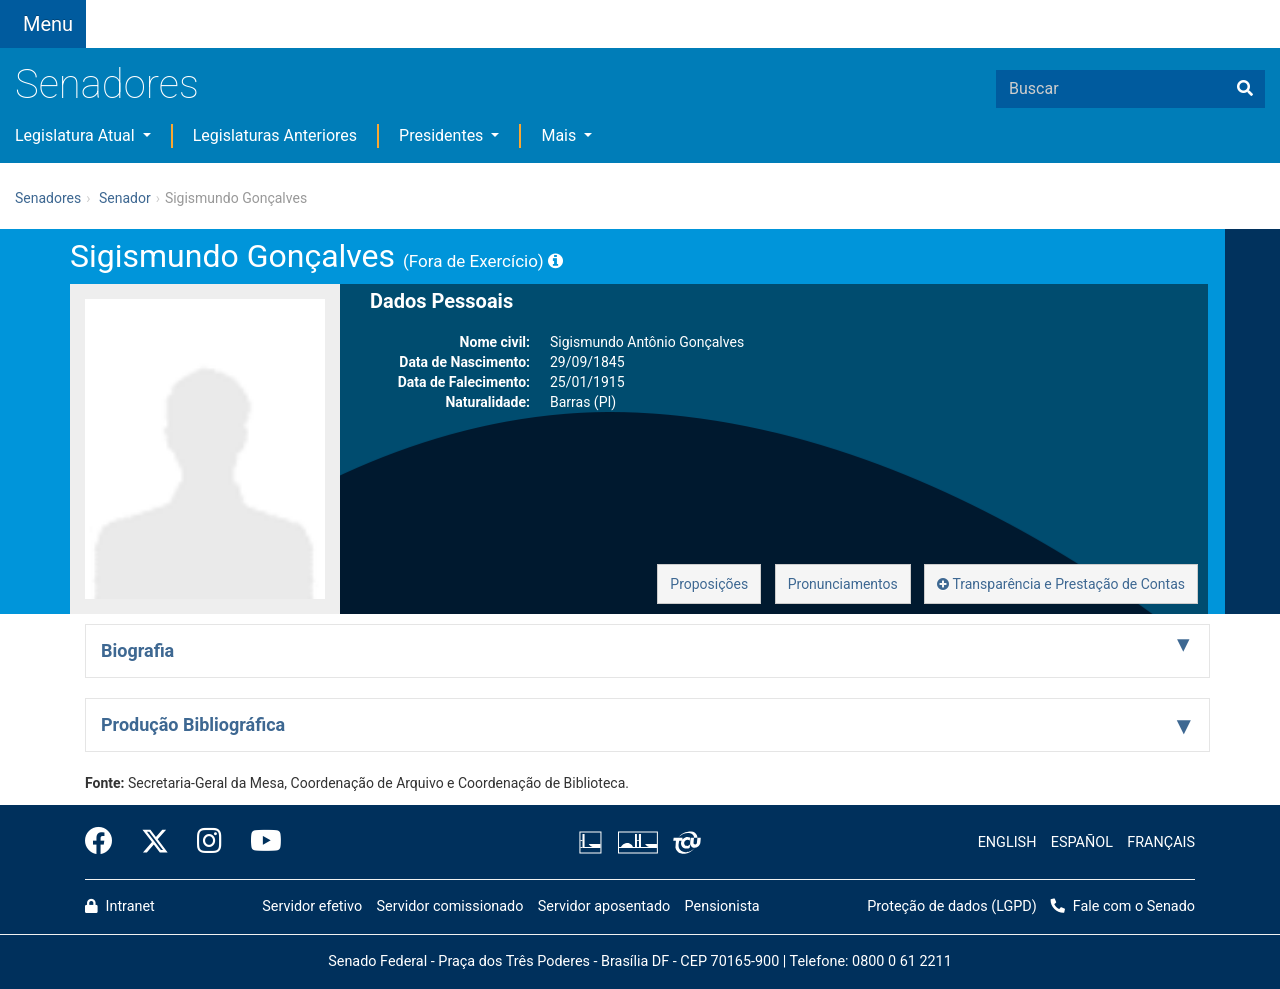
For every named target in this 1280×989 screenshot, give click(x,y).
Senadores (107, 84)
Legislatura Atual (77, 135)
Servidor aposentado (604, 906)
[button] (264, 11)
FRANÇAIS (1161, 842)
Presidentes (443, 135)
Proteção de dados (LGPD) (952, 906)
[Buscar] (1245, 89)
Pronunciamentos (843, 584)
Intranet (120, 906)
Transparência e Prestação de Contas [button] (1061, 584)
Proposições (709, 584)
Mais (560, 135)
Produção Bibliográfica (193, 724)
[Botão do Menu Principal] (43, 24)
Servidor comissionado (450, 906)
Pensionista (722, 906)
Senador (125, 198)
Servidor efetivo (312, 906)
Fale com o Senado (599, 12)
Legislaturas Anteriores (275, 135)
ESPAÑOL (1082, 842)
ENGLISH (1007, 842)
